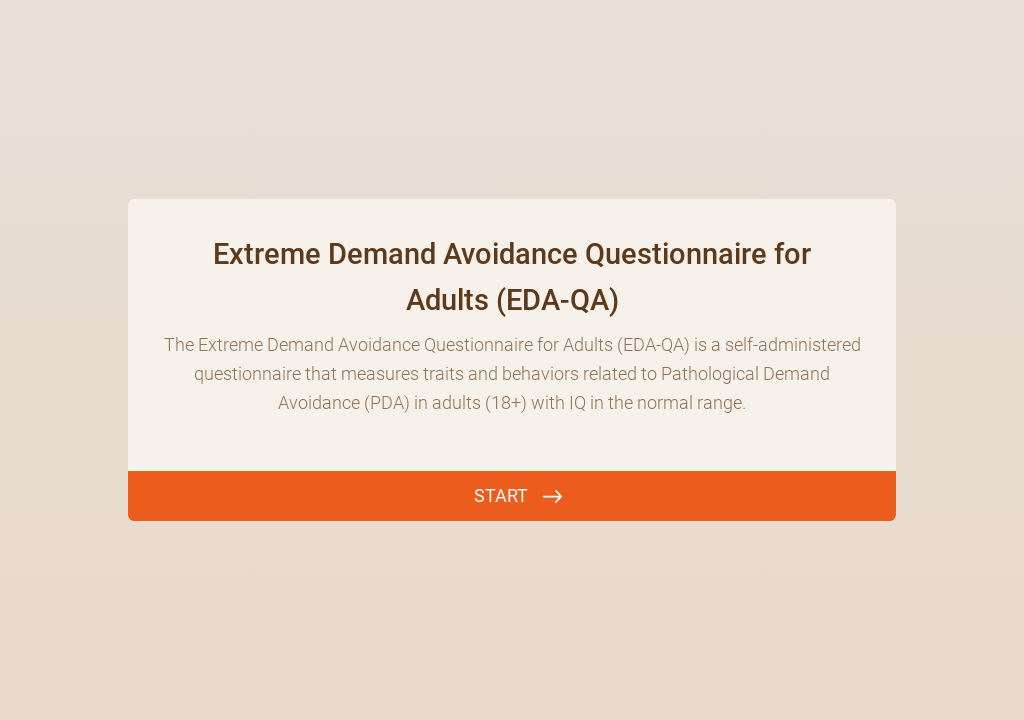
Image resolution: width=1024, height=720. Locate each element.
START (501, 495)
